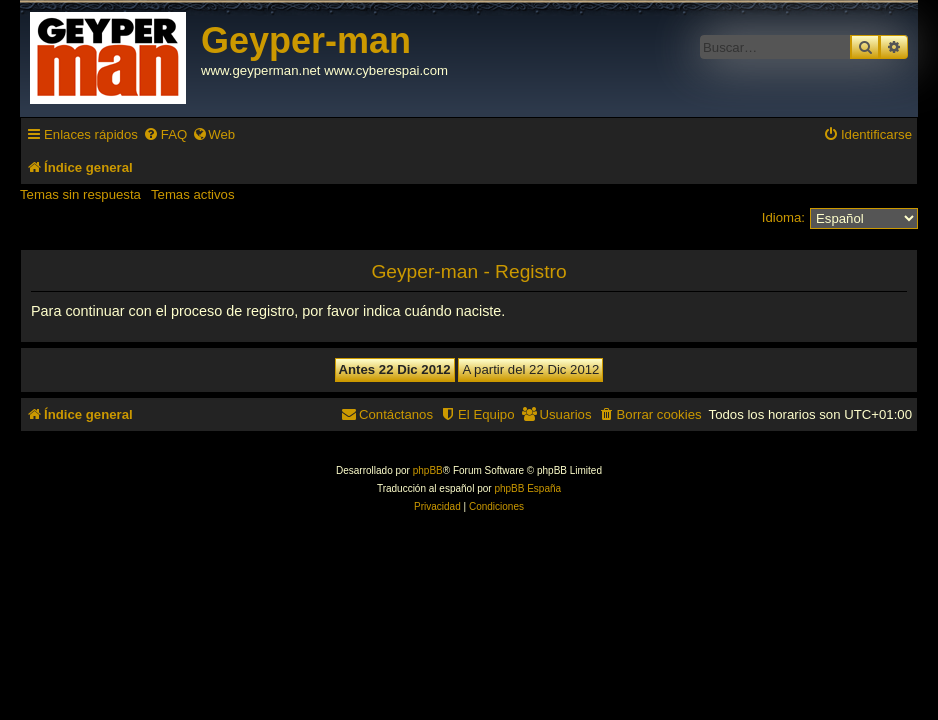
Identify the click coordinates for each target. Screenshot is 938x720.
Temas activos (193, 194)
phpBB (428, 470)
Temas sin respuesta (80, 194)
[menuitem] (165, 134)
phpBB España (527, 488)
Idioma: (783, 217)
